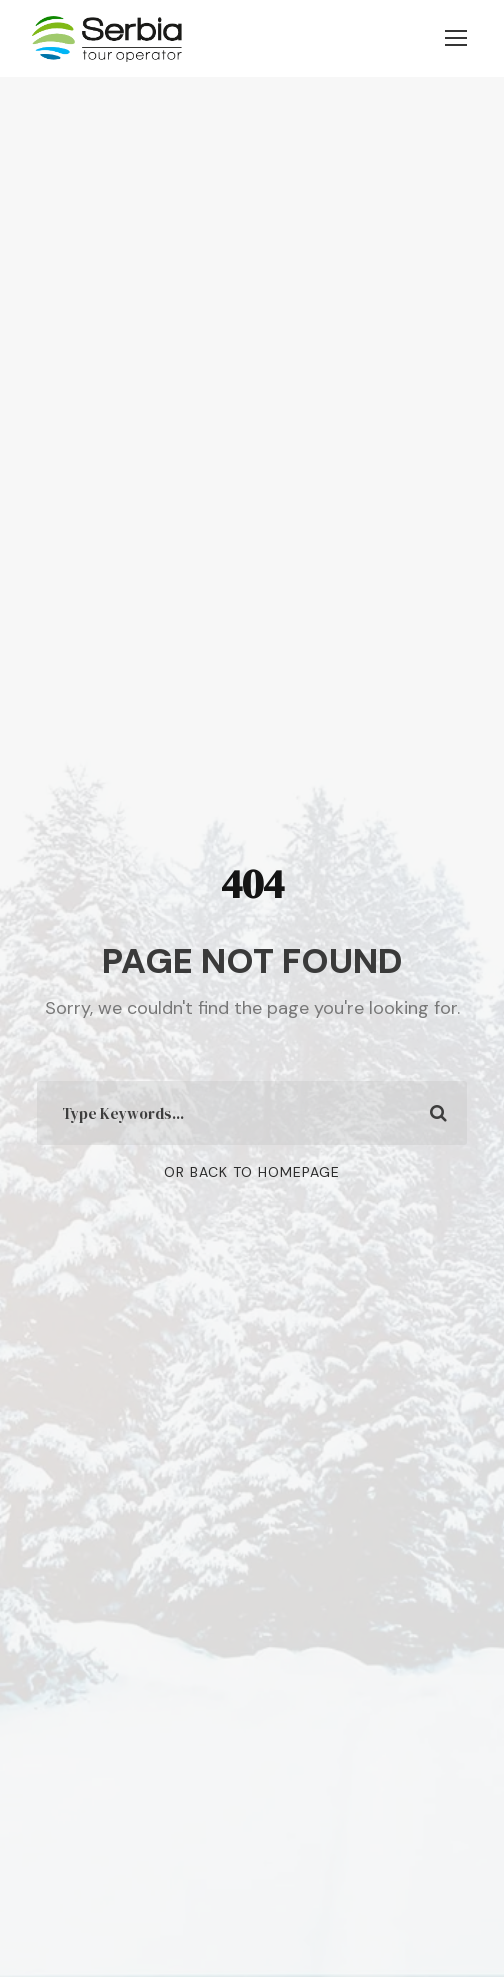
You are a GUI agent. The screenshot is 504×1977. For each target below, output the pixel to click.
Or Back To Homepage (252, 1172)
